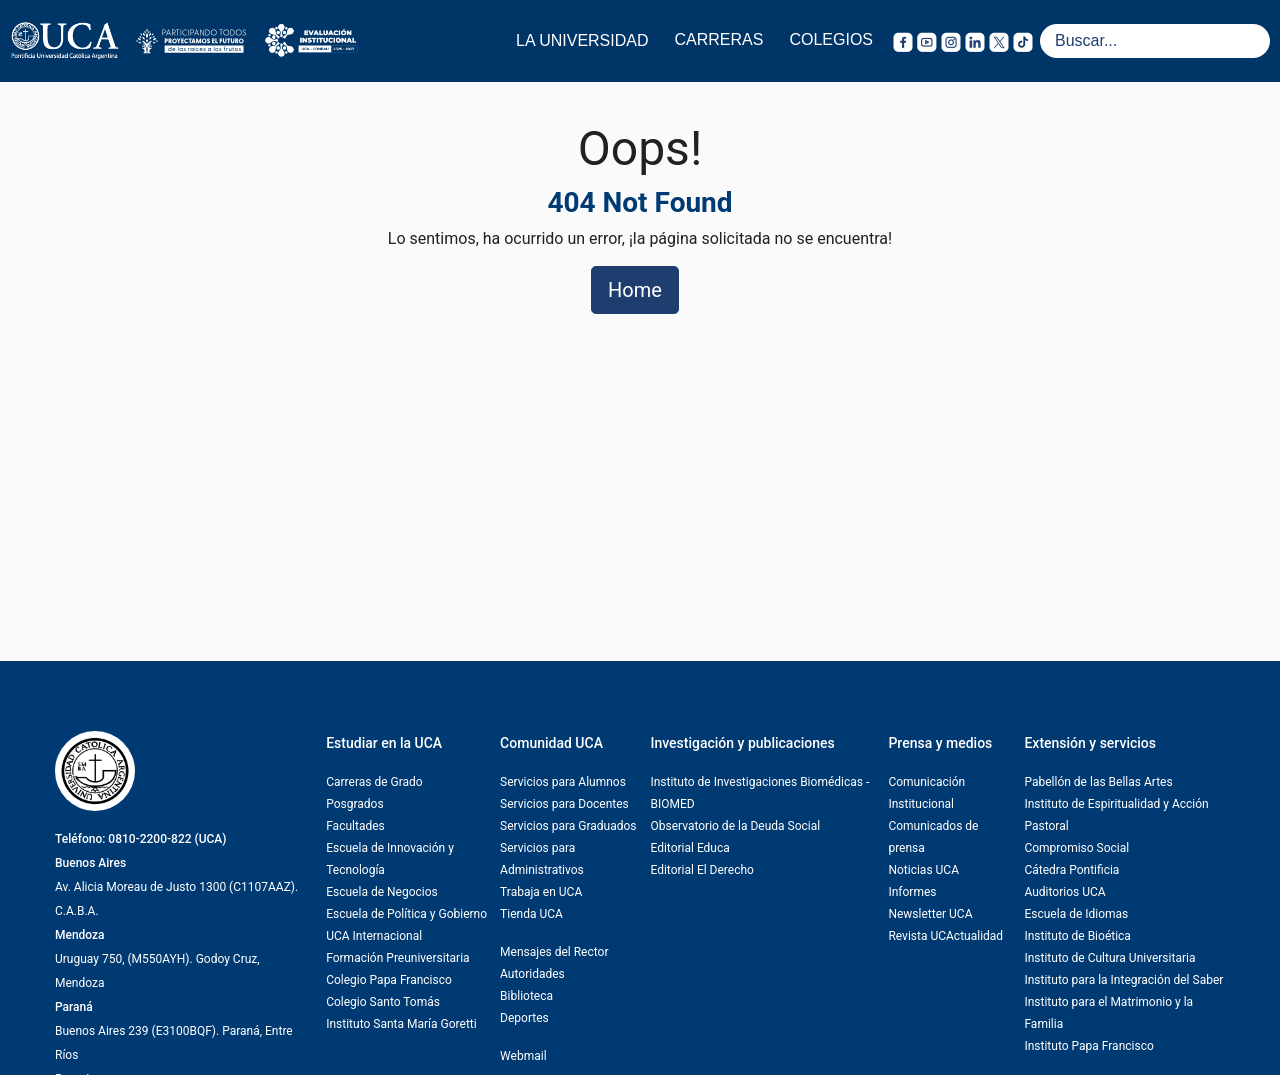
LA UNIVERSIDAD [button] (582, 40)
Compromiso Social (1076, 848)
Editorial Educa (689, 848)
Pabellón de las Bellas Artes (1098, 782)
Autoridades (532, 974)
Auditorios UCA (1064, 892)
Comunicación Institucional (926, 793)
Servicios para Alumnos (563, 782)
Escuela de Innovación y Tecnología (390, 859)
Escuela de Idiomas (1076, 914)
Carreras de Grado (374, 782)
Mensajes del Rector (554, 952)
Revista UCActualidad (945, 936)
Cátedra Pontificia (1071, 870)
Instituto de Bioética (1077, 936)
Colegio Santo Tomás (383, 1002)
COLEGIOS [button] (831, 39)
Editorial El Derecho (701, 870)
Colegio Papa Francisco (389, 980)
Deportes (524, 1018)
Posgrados (354, 804)
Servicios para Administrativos (542, 859)
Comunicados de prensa (933, 837)
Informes (912, 892)
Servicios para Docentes (564, 804)
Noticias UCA (923, 870)
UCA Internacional (374, 936)
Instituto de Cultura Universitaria (1109, 958)
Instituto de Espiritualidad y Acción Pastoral (1116, 815)
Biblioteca (526, 996)
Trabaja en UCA (541, 892)
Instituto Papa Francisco (1088, 1046)
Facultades (355, 826)
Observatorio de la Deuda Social (735, 826)
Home (635, 290)
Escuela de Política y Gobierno (406, 914)
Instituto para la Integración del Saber (1123, 980)
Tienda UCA (531, 914)
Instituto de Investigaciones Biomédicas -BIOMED (759, 793)
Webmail (523, 1056)
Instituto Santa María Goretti (401, 1024)
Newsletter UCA (930, 914)
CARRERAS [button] (719, 39)
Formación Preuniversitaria (397, 958)
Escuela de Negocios (382, 892)
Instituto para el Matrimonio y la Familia (1108, 1013)
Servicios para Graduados (568, 826)
